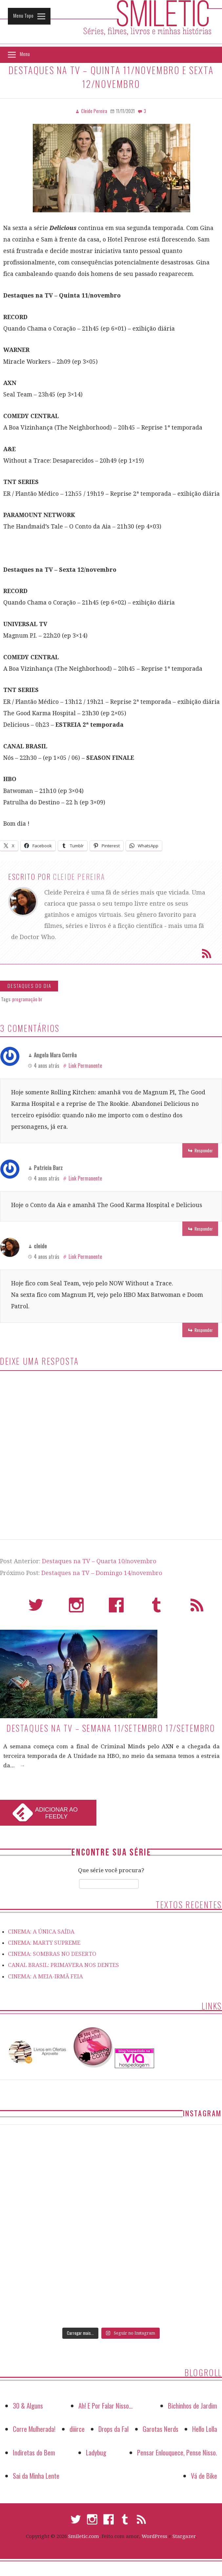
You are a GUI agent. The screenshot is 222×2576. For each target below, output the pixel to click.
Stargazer (184, 2536)
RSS (197, 1608)
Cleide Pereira (79, 876)
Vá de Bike (204, 2475)
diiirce (77, 2429)
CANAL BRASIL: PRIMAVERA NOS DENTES (63, 1965)
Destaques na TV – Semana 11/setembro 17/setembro (111, 1728)
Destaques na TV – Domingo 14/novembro (101, 1572)
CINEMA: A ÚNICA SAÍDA (41, 1931)
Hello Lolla (204, 2429)
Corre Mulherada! (34, 2429)
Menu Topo (23, 15)
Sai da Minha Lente (36, 2475)
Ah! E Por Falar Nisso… (105, 2405)
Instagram (76, 1608)
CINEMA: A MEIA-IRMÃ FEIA (45, 1976)
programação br (27, 999)
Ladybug (96, 2452)
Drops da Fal (113, 2429)
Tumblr (156, 1608)
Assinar (206, 953)
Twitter (36, 1608)
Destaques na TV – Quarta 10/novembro (99, 1561)
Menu (25, 53)
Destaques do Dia (29, 985)
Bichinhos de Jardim (192, 2405)
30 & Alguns (28, 2405)
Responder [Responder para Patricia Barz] (203, 1228)
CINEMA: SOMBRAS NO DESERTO (52, 1954)
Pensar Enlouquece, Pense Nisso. (177, 2452)
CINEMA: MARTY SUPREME (44, 1942)
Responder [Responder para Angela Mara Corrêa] (203, 1150)
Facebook (116, 1608)
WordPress (154, 2536)
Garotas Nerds (160, 2429)
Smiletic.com (83, 2536)
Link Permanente (85, 1065)
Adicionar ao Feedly (56, 1813)
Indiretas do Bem (34, 2452)
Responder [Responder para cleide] (203, 1329)
